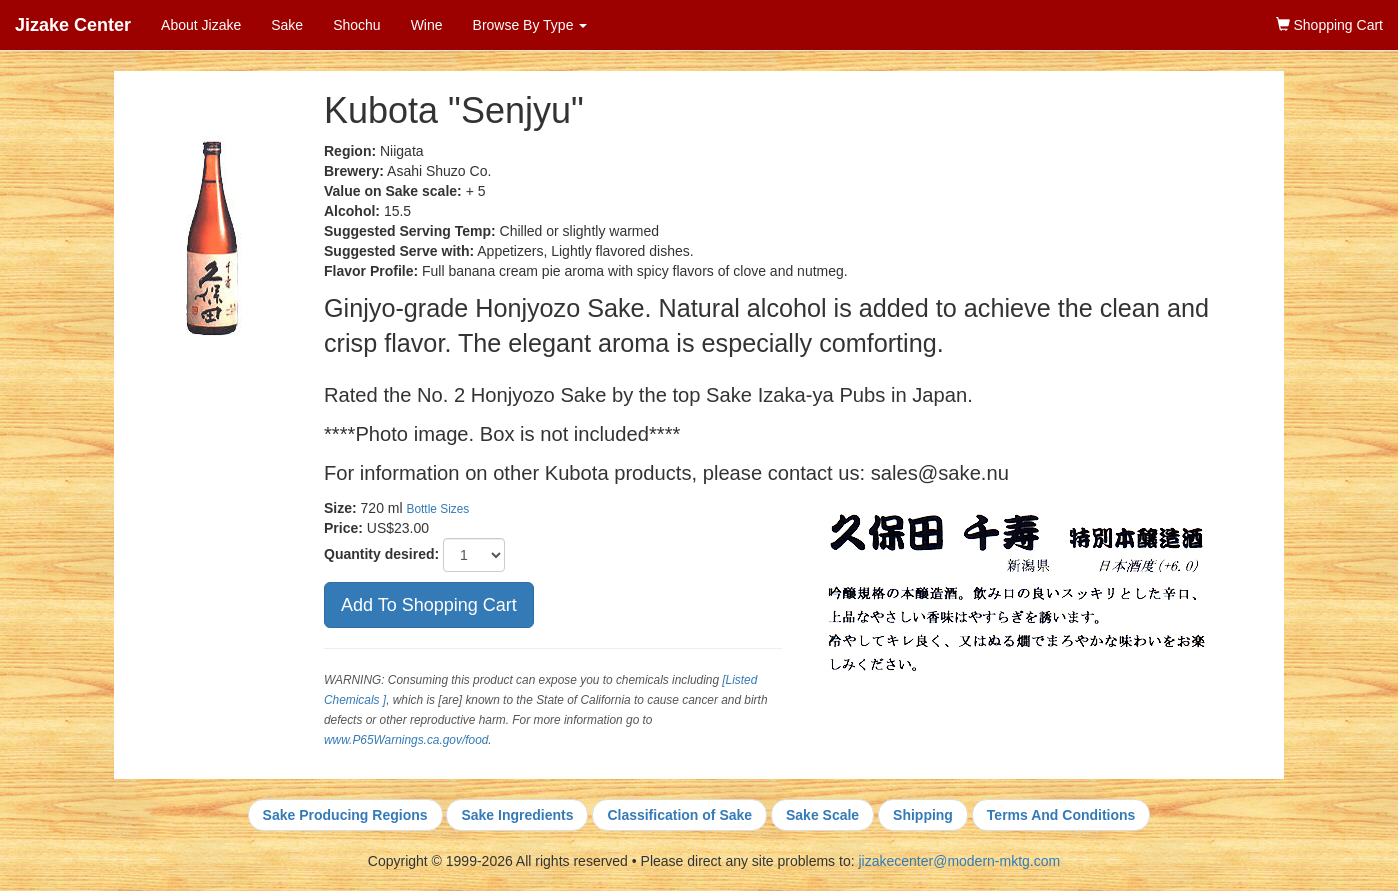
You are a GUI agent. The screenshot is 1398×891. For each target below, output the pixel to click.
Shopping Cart (1329, 25)
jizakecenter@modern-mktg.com (959, 861)
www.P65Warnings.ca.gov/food (406, 740)
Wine (427, 25)
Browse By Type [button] (530, 25)
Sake (287, 25)
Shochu (356, 25)
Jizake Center (73, 25)
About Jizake (201, 25)
